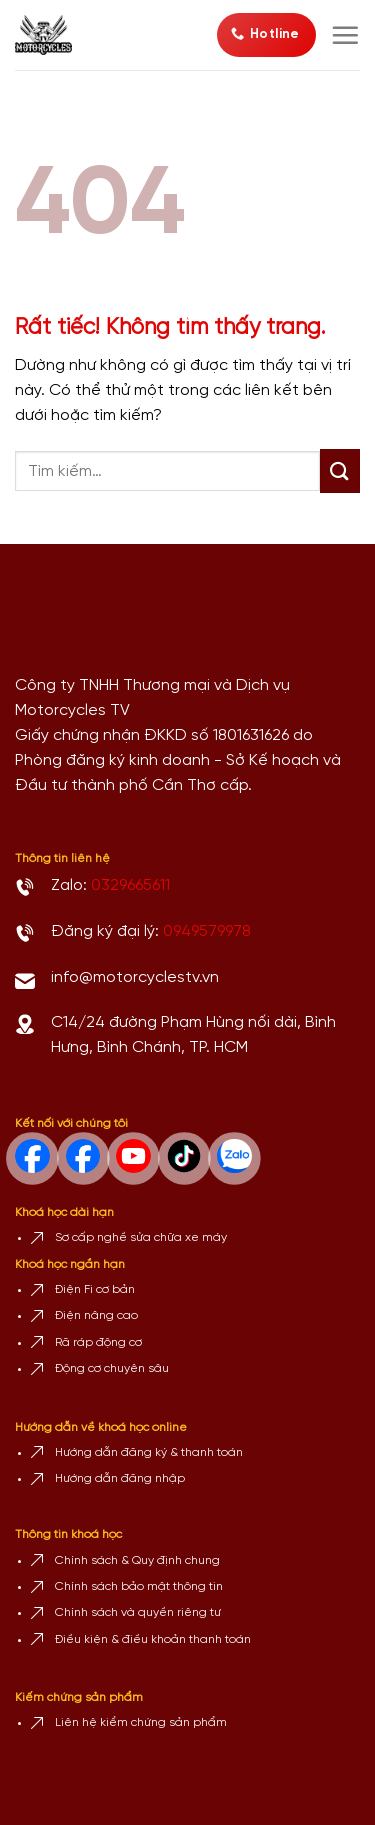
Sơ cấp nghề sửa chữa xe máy (141, 1237)
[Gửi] (340, 471)
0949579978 (207, 931)
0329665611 (130, 885)
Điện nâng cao (96, 1315)
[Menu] (345, 35)
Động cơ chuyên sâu (112, 1368)
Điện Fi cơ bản (95, 1289)
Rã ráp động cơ (98, 1342)
